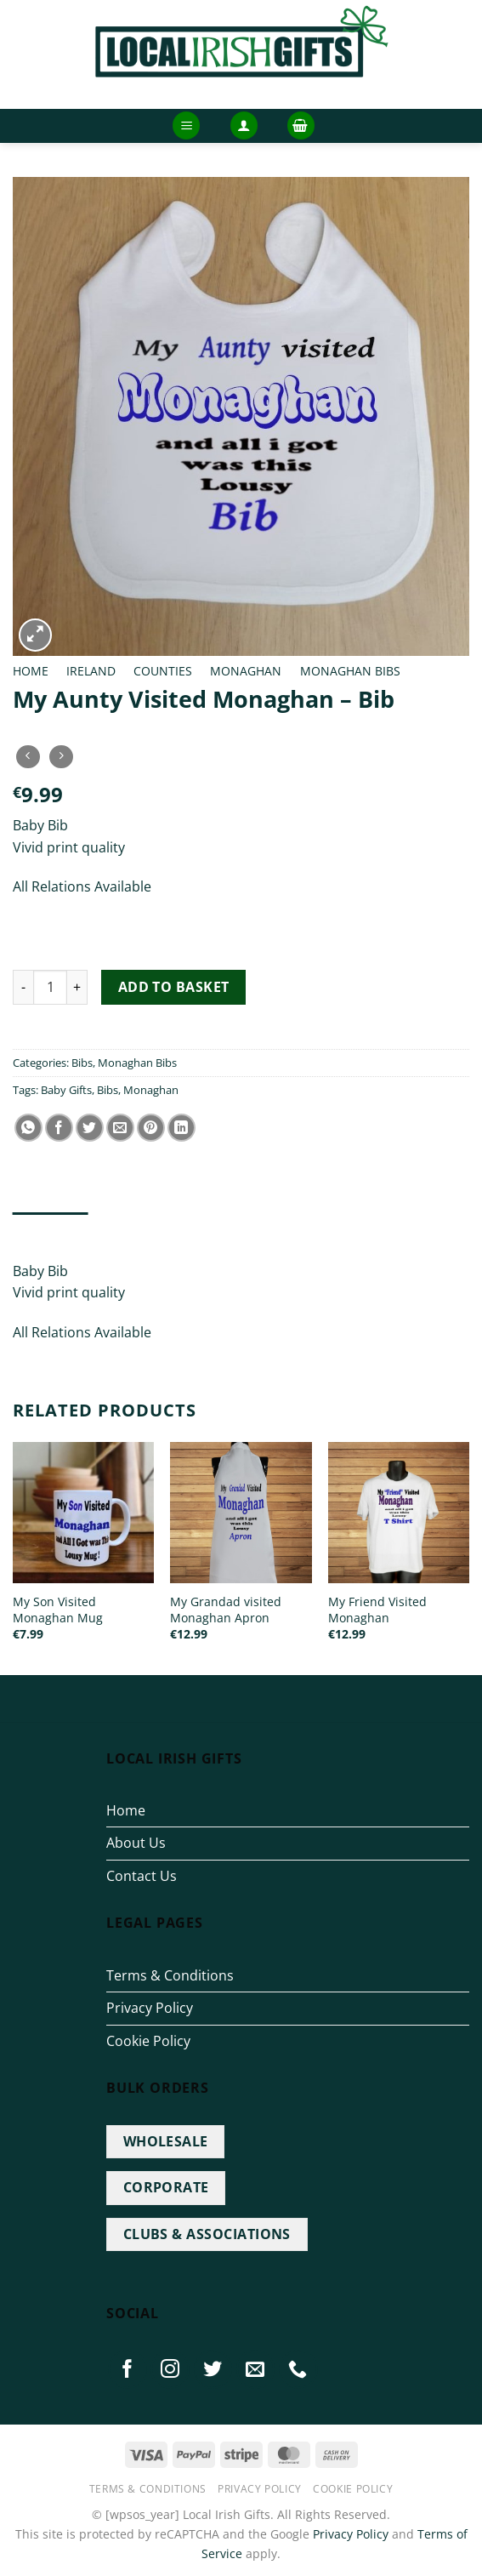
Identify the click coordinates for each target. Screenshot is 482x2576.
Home (30, 671)
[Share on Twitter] (90, 1128)
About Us (136, 1842)
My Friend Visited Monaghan (377, 1610)
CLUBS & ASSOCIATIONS (207, 2234)
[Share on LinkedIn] (181, 1128)
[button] (186, 125)
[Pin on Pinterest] (151, 1128)
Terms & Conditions (170, 1975)
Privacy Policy (149, 2007)
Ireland (91, 671)
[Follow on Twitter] (213, 2369)
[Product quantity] (50, 987)
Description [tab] (50, 1229)
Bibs (82, 1062)
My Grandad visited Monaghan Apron (225, 1610)
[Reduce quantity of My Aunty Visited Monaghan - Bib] (23, 987)
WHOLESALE (165, 2141)
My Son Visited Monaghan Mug (58, 1610)
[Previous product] (61, 757)
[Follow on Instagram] (170, 2369)
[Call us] (298, 2369)
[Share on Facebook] (59, 1128)
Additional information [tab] (179, 1229)
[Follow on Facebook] (127, 2369)
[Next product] (27, 757)
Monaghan (245, 671)
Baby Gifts (66, 1089)
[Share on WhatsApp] (28, 1128)
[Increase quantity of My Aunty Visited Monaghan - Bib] (77, 987)
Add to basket (174, 986)
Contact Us (141, 1875)
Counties (162, 671)
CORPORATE (166, 2187)
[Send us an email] (255, 2369)
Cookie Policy (148, 2041)
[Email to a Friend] (120, 1128)
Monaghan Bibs (350, 671)
